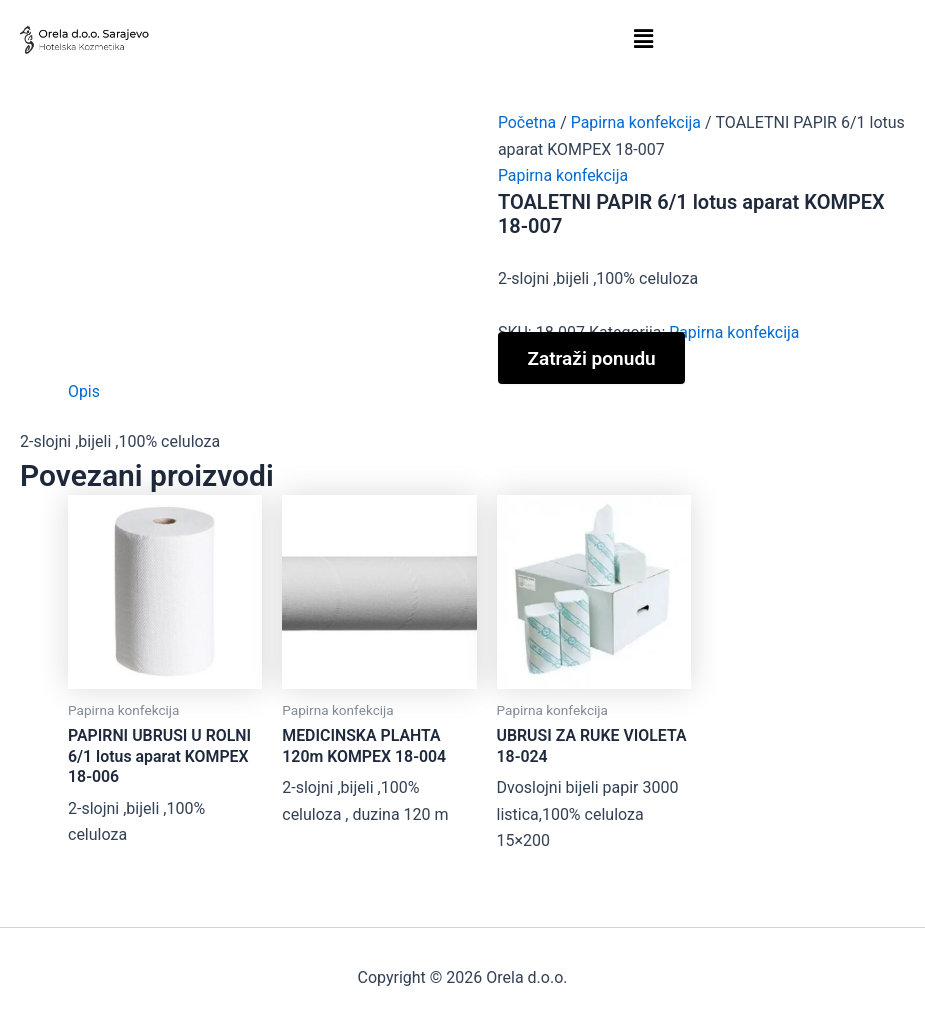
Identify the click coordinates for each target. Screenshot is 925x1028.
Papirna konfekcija (636, 122)
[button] (643, 39)
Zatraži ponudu (592, 357)
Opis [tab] (84, 391)
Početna (527, 122)
